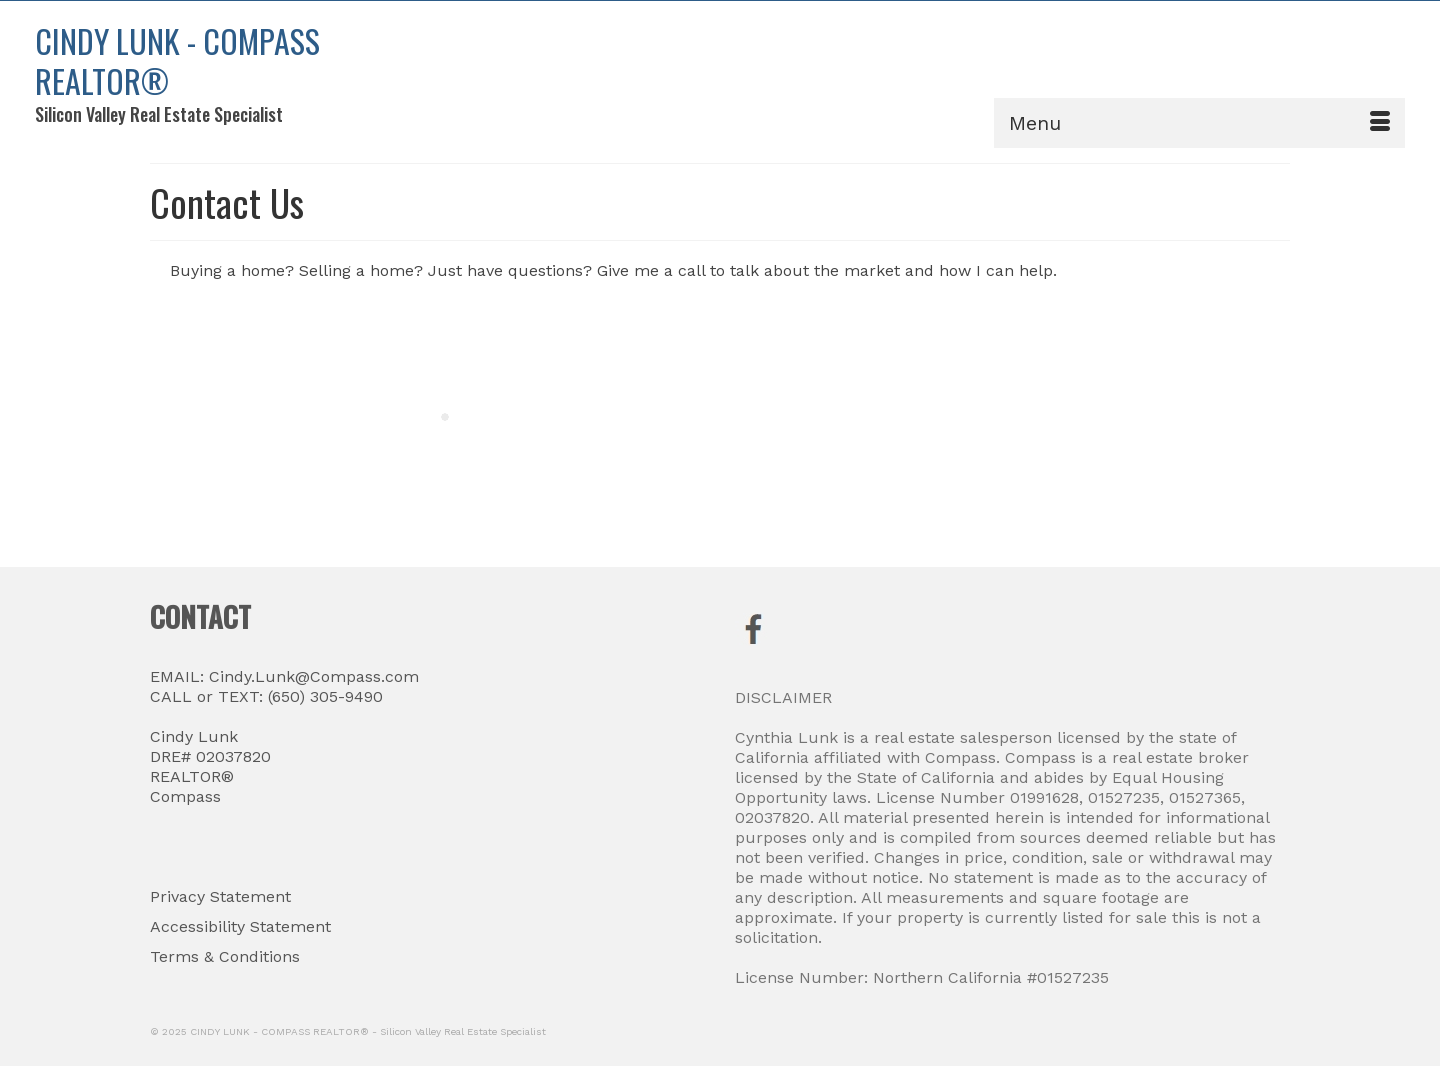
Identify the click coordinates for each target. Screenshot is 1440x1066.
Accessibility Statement (240, 926)
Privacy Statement (220, 896)
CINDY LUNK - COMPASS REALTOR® (177, 60)
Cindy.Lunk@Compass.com (314, 676)
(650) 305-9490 (323, 696)
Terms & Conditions (225, 956)
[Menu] (1199, 123)
